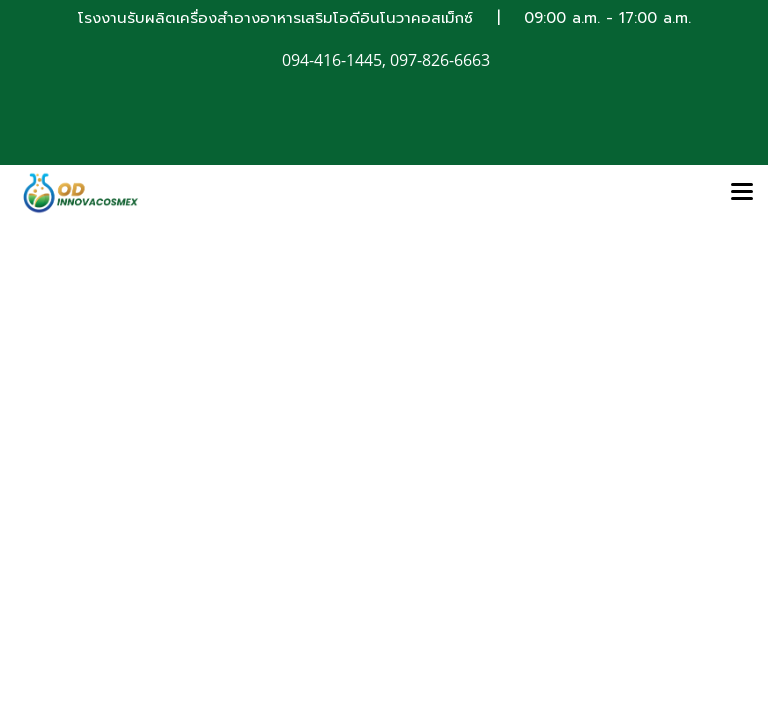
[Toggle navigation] (742, 193)
